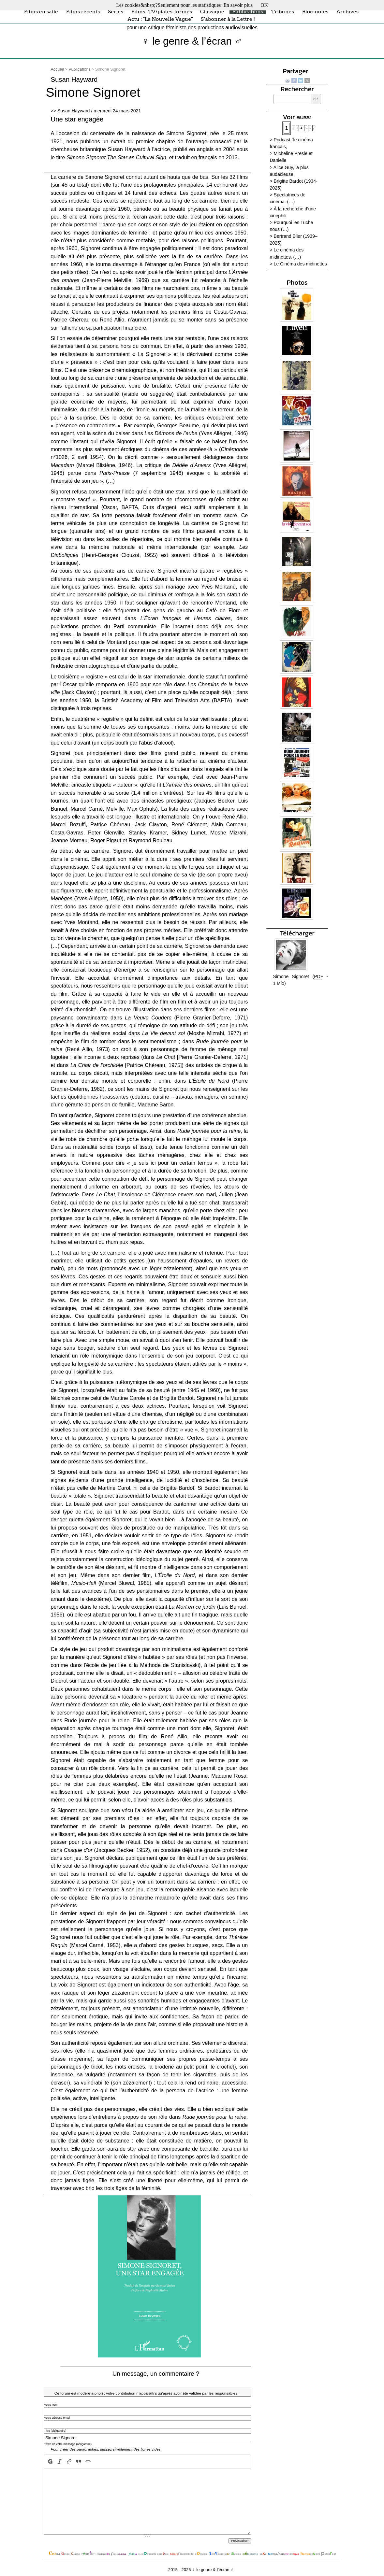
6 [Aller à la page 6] (310, 128)
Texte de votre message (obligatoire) (68, 2444)
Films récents (83, 11)
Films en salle (41, 11)
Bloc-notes (315, 11)
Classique (212, 11)
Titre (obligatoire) (55, 2430)
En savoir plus (238, 5)
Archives (347, 11)
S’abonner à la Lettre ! (228, 19)
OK (264, 5)
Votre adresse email (57, 2417)
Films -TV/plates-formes (161, 11)
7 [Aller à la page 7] (314, 128)
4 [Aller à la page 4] (302, 128)
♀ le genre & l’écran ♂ (192, 41)
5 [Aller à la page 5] (306, 128)
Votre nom (50, 2404)
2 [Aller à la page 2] (293, 128)
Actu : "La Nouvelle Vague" (160, 19)
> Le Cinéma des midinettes (298, 263)
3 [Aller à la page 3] (298, 128)
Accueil (57, 69)
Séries (115, 11)
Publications (247, 11)
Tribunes (282, 11)
